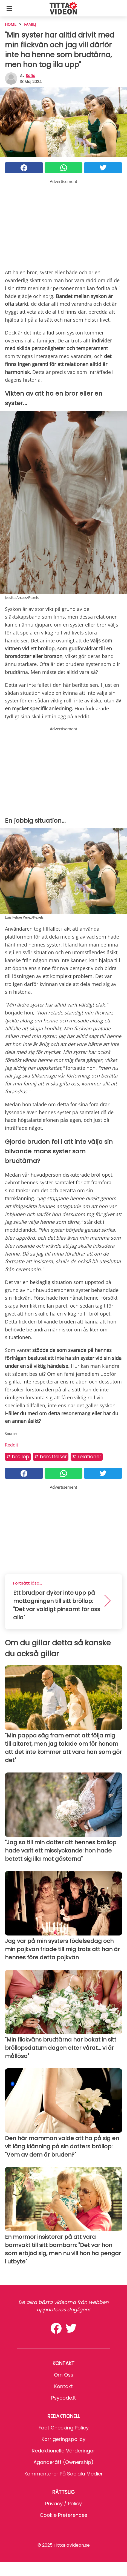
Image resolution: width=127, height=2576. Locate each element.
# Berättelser (50, 1456)
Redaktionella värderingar (63, 2450)
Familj (30, 24)
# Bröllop (17, 1456)
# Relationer (86, 1456)
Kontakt (63, 2386)
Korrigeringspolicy (63, 2439)
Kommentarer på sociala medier (63, 2473)
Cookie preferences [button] (63, 2515)
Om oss (63, 2374)
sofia (30, 75)
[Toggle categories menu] (9, 8)
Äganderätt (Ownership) (63, 2462)
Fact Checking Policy (64, 2427)
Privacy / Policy (63, 2503)
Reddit (11, 1445)
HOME (10, 24)
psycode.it (63, 2397)
